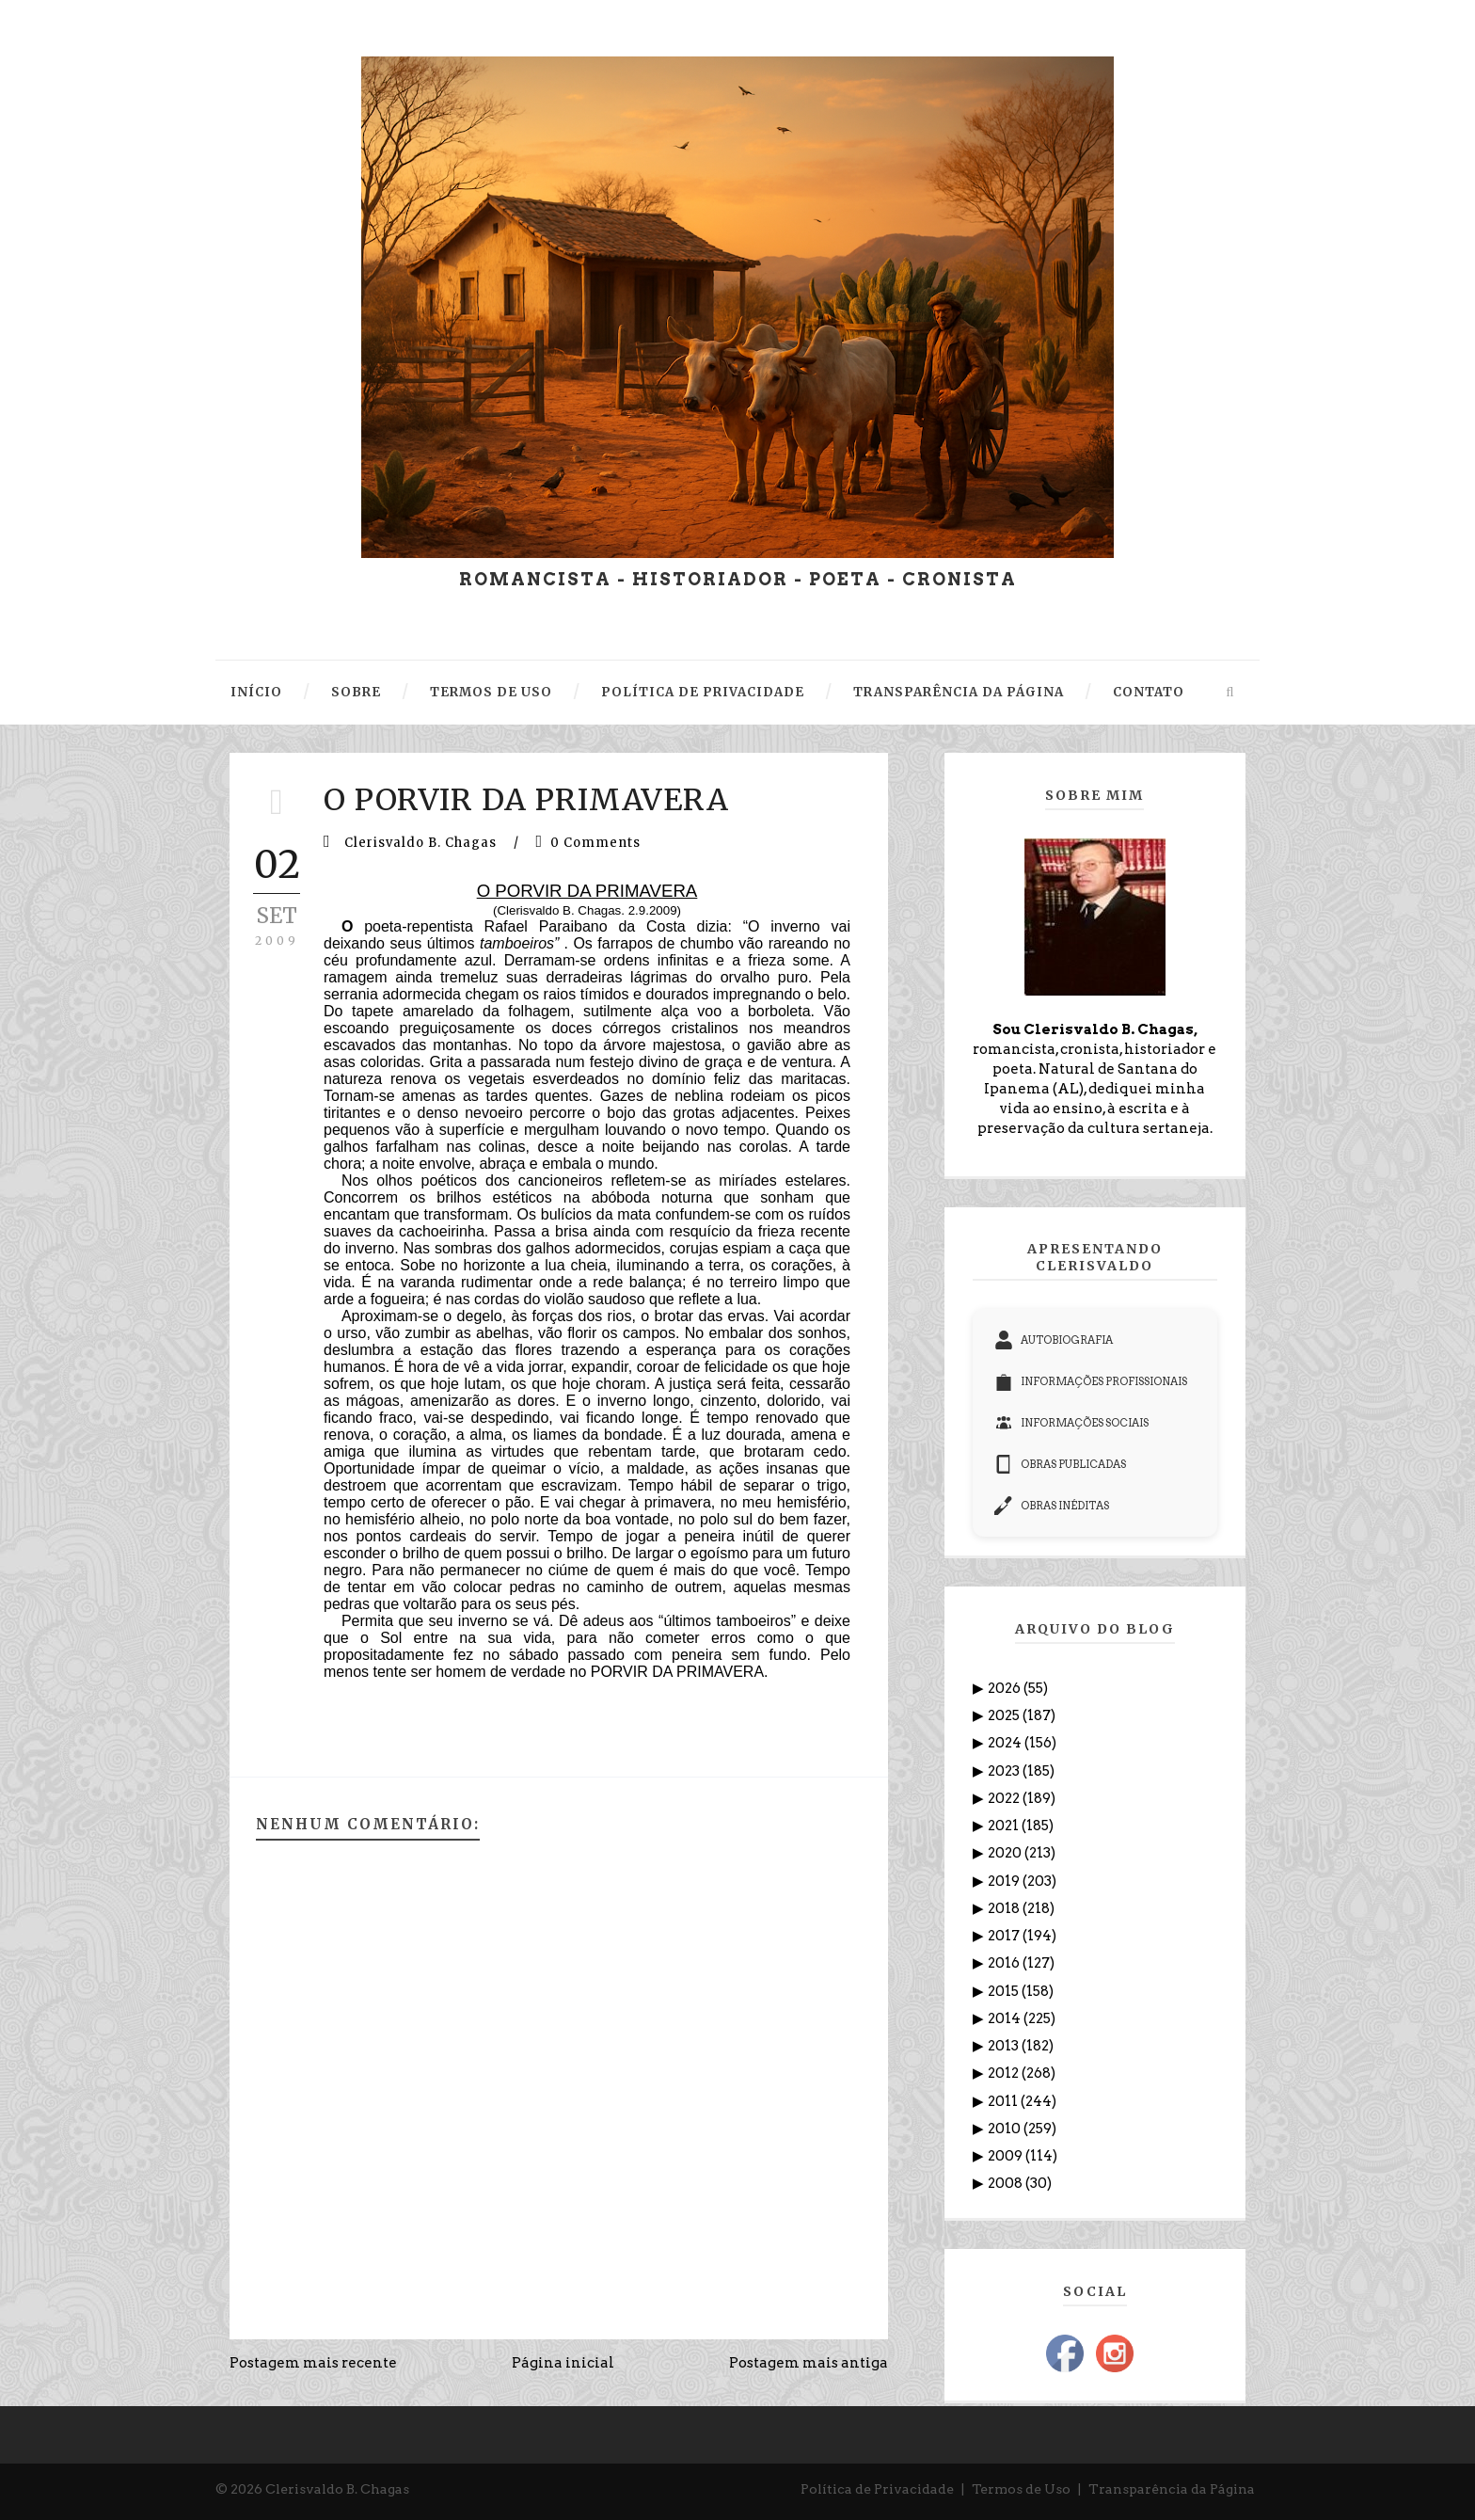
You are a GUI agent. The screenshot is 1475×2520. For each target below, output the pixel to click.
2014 (1005, 2018)
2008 (1006, 2183)
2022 (1005, 1798)
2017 (1005, 1935)
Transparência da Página (1171, 2488)
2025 (1005, 1715)
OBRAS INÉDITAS (1051, 1505)
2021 (1005, 1825)
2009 (1006, 2155)
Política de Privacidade (877, 2488)
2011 (1004, 2101)
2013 (1005, 2045)
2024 (1006, 1742)
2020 (1006, 1852)
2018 (1005, 1908)
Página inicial (563, 2362)
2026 (1005, 1688)
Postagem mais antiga (808, 2362)
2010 (1005, 2128)
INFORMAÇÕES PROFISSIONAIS (1090, 1381)
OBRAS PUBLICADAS (1060, 1464)
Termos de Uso (1021, 2488)
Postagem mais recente (313, 2362)
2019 (1005, 1881)
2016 (1005, 1962)
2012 (1005, 2073)
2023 (1005, 1770)
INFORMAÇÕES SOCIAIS (1071, 1422)
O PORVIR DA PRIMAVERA (526, 800)
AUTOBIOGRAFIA (1053, 1340)
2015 (1005, 1991)
